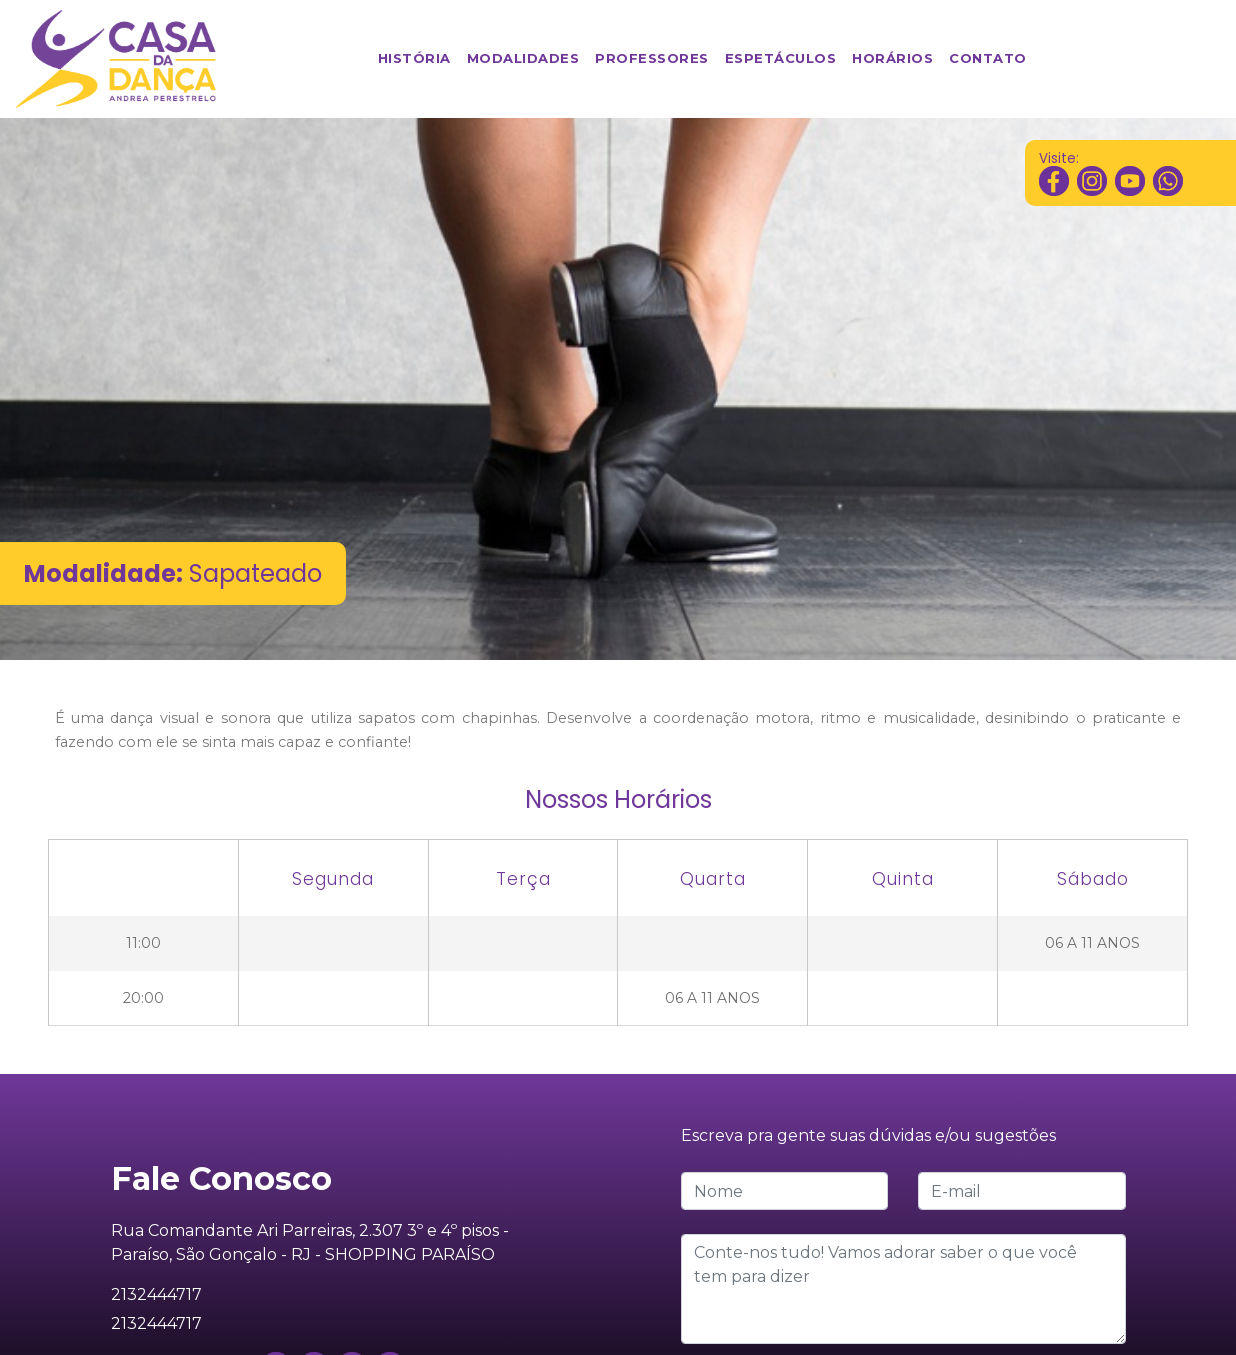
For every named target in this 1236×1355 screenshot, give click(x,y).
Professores (656, 57)
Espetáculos (785, 57)
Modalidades (527, 57)
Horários (896, 57)
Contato (992, 57)
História (418, 57)
